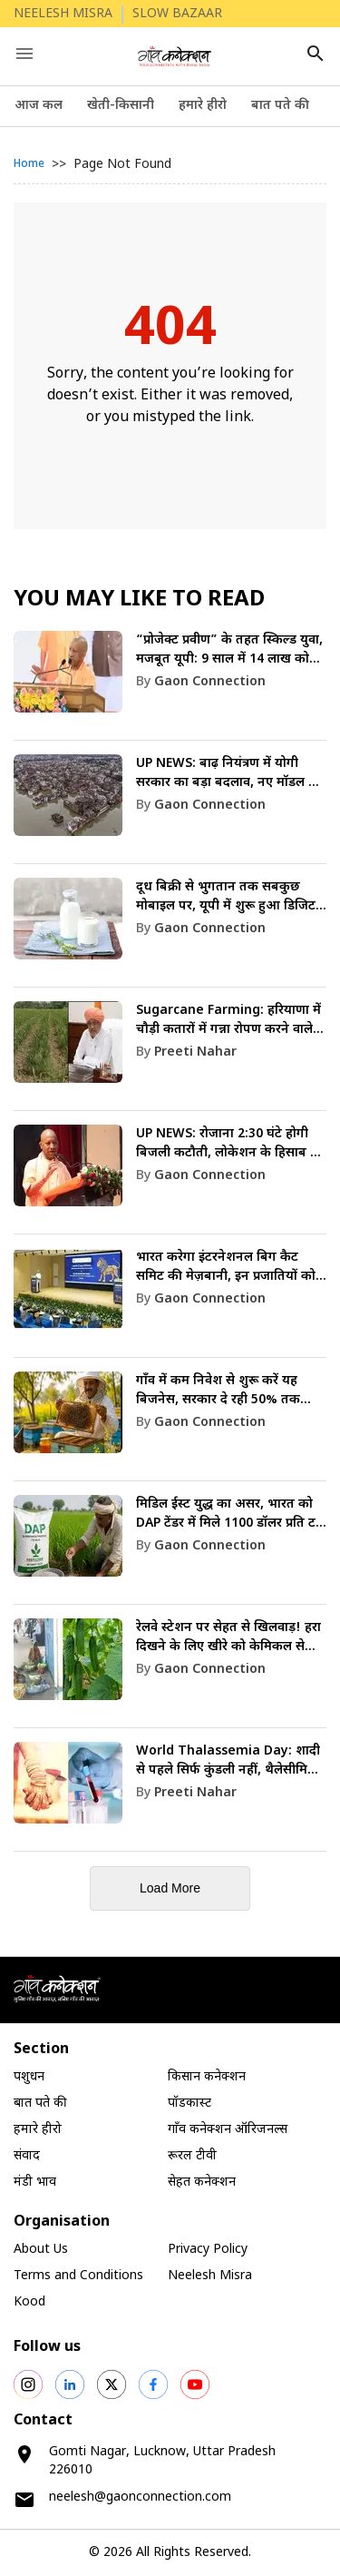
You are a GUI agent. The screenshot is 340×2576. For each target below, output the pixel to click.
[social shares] (28, 2384)
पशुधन (29, 2077)
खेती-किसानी (120, 105)
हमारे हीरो (203, 105)
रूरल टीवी (192, 2156)
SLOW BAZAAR (177, 14)
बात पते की (280, 105)
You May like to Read (139, 600)
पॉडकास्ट (189, 2103)
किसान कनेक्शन (207, 2077)
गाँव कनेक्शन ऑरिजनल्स (227, 2129)
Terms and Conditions (78, 2276)
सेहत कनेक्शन (202, 2182)
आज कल (39, 105)
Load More (170, 1888)
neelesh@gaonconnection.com (140, 2497)
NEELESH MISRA (63, 14)
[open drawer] (24, 53)
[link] (170, 686)
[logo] (174, 56)
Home (29, 164)
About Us (41, 2249)
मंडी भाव (35, 2182)
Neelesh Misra (210, 2276)
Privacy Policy (208, 2249)
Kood (29, 2302)
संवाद (27, 2156)
